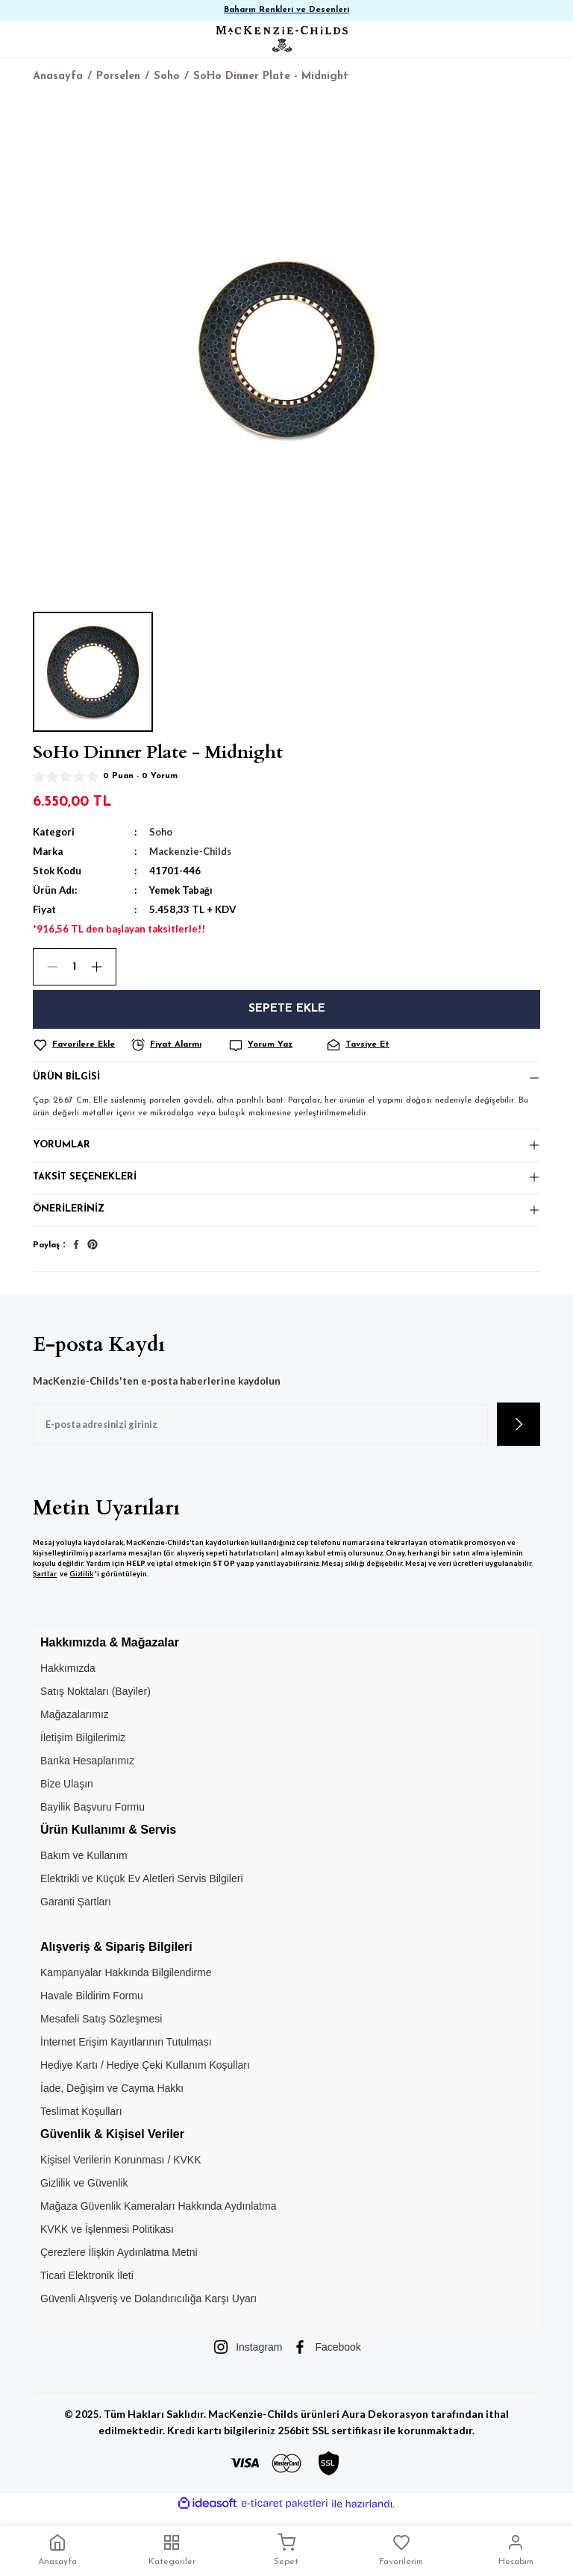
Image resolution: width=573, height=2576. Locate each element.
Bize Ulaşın (66, 1793)
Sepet (286, 2549)
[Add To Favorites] (79, 1045)
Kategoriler (171, 2549)
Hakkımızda (68, 1677)
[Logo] (282, 39)
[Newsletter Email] (260, 1434)
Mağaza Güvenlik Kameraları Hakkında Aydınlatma (158, 2216)
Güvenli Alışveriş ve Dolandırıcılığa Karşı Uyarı (148, 2308)
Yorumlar (62, 1148)
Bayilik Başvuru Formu (92, 1816)
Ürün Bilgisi (67, 1079)
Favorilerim (401, 2549)
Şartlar (45, 1583)
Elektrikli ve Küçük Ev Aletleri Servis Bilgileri (141, 1888)
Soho (161, 832)
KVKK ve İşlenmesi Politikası (107, 2239)
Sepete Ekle (287, 1009)
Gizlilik (81, 1583)
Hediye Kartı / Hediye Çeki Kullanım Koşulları (145, 2075)
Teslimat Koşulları (81, 2121)
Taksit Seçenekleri (86, 1183)
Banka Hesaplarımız (87, 1770)
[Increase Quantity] (103, 966)
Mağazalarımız (74, 1723)
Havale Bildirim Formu (91, 2005)
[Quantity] (74, 966)
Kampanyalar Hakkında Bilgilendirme (126, 1982)
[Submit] (518, 1433)
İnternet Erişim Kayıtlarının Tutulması (126, 2052)
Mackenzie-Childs (191, 851)
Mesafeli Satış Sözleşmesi (101, 2028)
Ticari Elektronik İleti (87, 2285)
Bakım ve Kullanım (84, 1865)
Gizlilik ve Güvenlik (84, 2193)
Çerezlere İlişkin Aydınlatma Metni (119, 2262)
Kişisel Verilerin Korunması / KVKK (120, 2169)
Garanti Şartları (75, 1911)
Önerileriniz (69, 1218)
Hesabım (515, 2549)
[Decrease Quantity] (46, 966)
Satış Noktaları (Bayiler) (95, 1700)
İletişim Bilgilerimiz (82, 1746)
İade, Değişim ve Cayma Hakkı (112, 2098)
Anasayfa (57, 2549)
